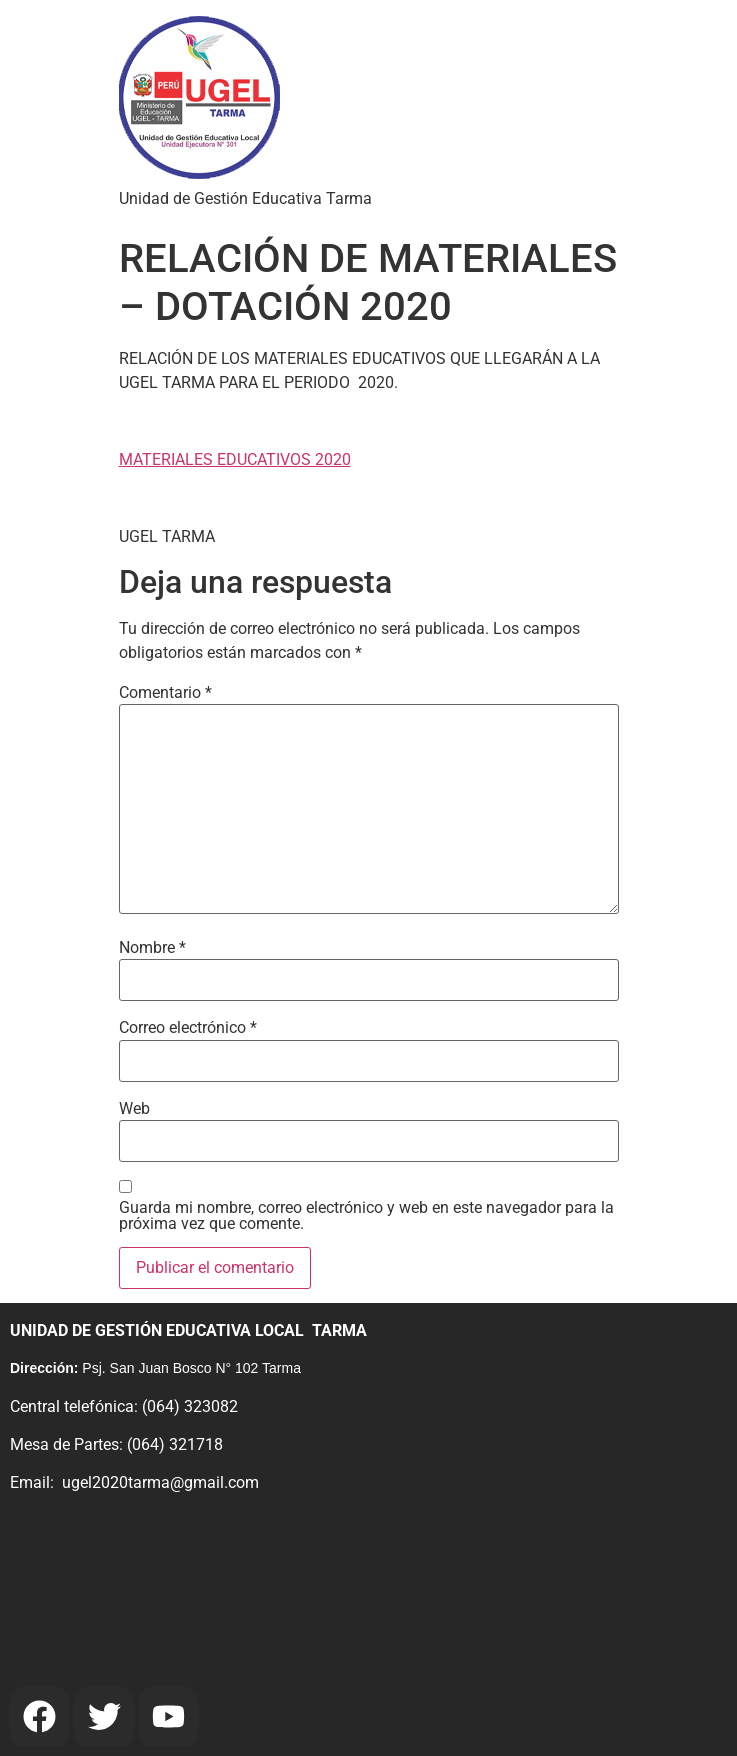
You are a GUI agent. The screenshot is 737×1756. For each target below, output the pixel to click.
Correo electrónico (188, 1028)
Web (134, 1109)
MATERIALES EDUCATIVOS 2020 (235, 459)
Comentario (165, 693)
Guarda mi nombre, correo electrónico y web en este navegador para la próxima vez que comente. (366, 1216)
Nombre (152, 948)
